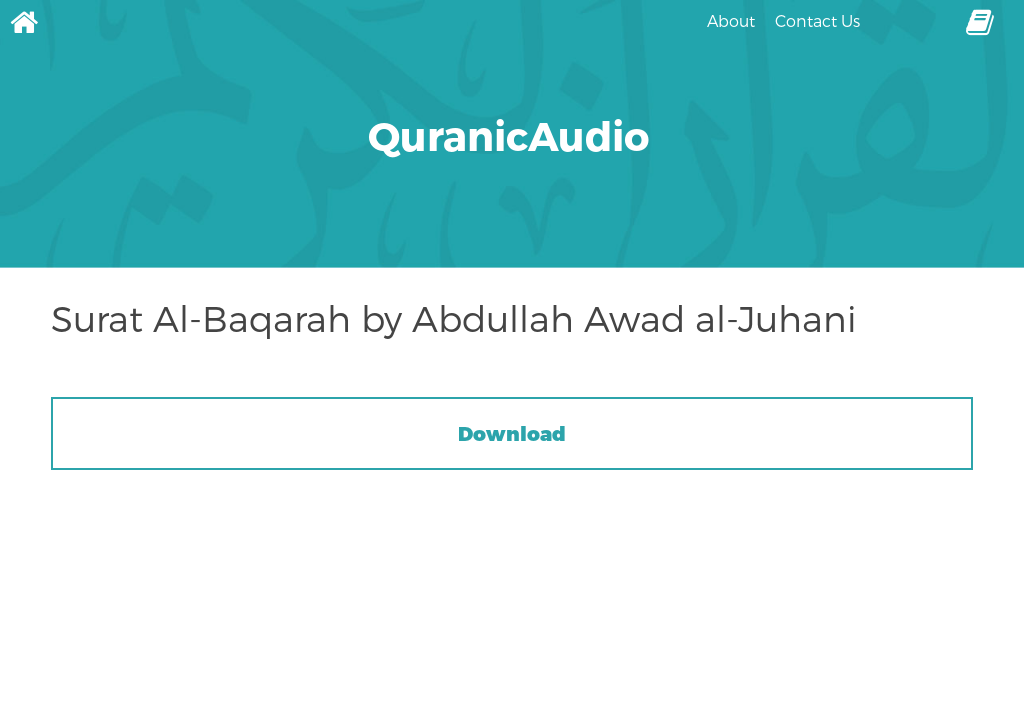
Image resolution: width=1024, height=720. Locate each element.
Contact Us (817, 20)
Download (512, 433)
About (731, 20)
